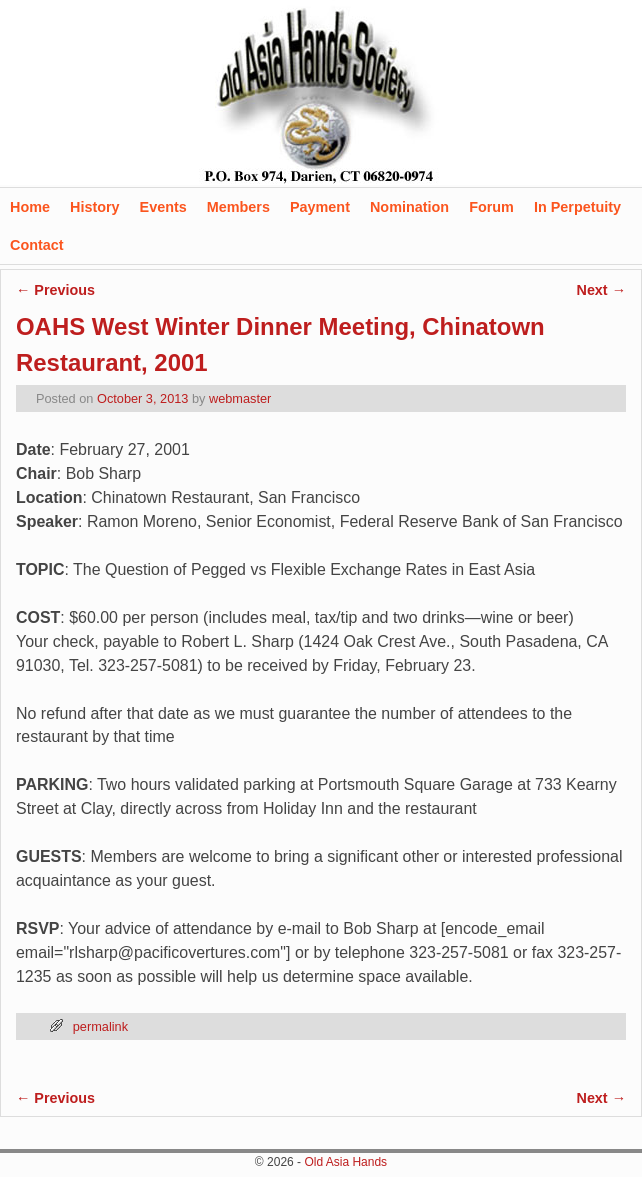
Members (238, 207)
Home (30, 207)
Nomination (409, 207)
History (95, 207)
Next (601, 290)
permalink (100, 1026)
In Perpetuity (577, 207)
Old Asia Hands (345, 1162)
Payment (320, 207)
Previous (55, 290)
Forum (491, 207)
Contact (37, 245)
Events (163, 207)
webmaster (240, 398)
